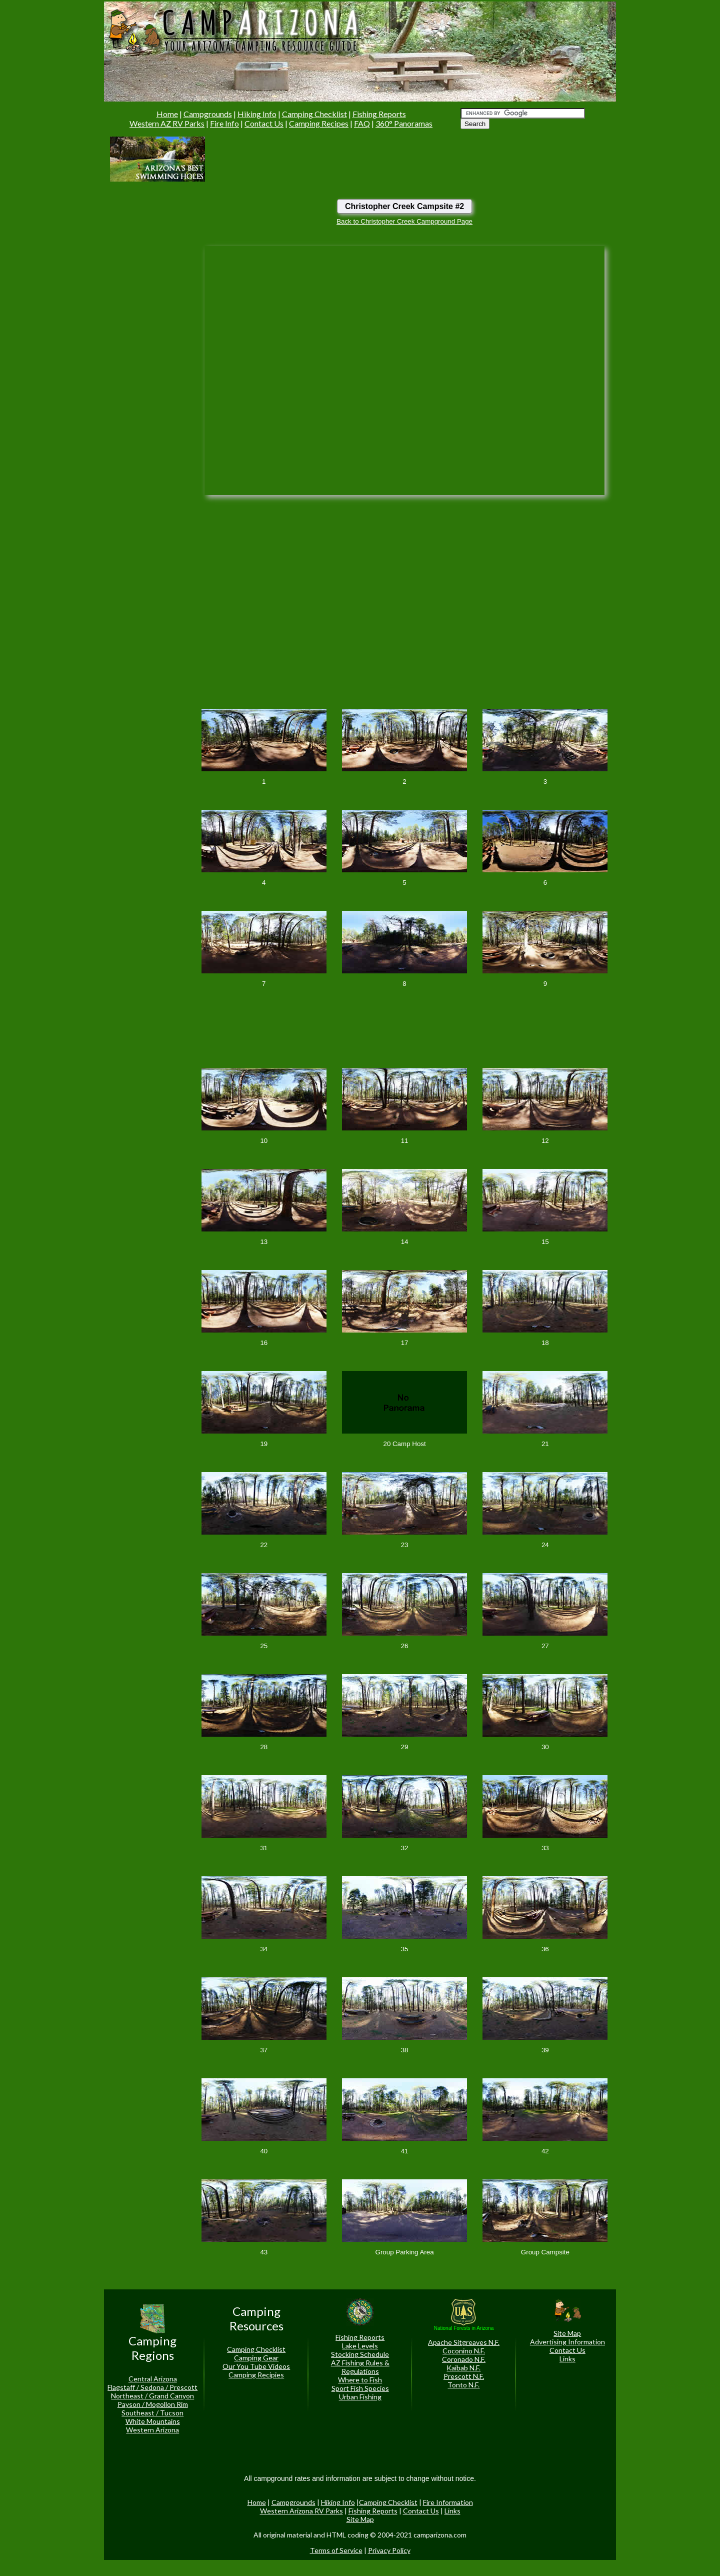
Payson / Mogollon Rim (153, 2404)
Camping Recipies (256, 2374)
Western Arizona (152, 2429)
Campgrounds (208, 114)
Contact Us (264, 123)
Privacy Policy (389, 2550)
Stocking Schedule (360, 2354)
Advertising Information (567, 2341)
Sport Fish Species (360, 2388)
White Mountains (153, 2421)
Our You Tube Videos (256, 2366)
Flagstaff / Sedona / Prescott (153, 2387)
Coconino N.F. (463, 2350)
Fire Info (224, 123)
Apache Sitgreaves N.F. (464, 2342)
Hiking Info (257, 114)
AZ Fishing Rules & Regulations (360, 2366)
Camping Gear (256, 2357)
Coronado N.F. (464, 2359)
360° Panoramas (404, 123)
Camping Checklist (314, 114)
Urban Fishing (360, 2396)
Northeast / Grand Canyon (152, 2395)
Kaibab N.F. (463, 2367)
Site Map (567, 2333)
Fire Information (448, 2502)
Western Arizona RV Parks (301, 2510)
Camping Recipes (318, 123)
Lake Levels (360, 2345)
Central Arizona (152, 2378)
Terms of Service (336, 2550)
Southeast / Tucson (153, 2412)
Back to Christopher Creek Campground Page (404, 221)
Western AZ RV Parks (167, 123)
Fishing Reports (379, 114)
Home (167, 114)
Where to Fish (360, 2379)
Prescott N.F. (464, 2376)
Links (568, 2358)
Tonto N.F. (464, 2384)
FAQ (362, 123)
